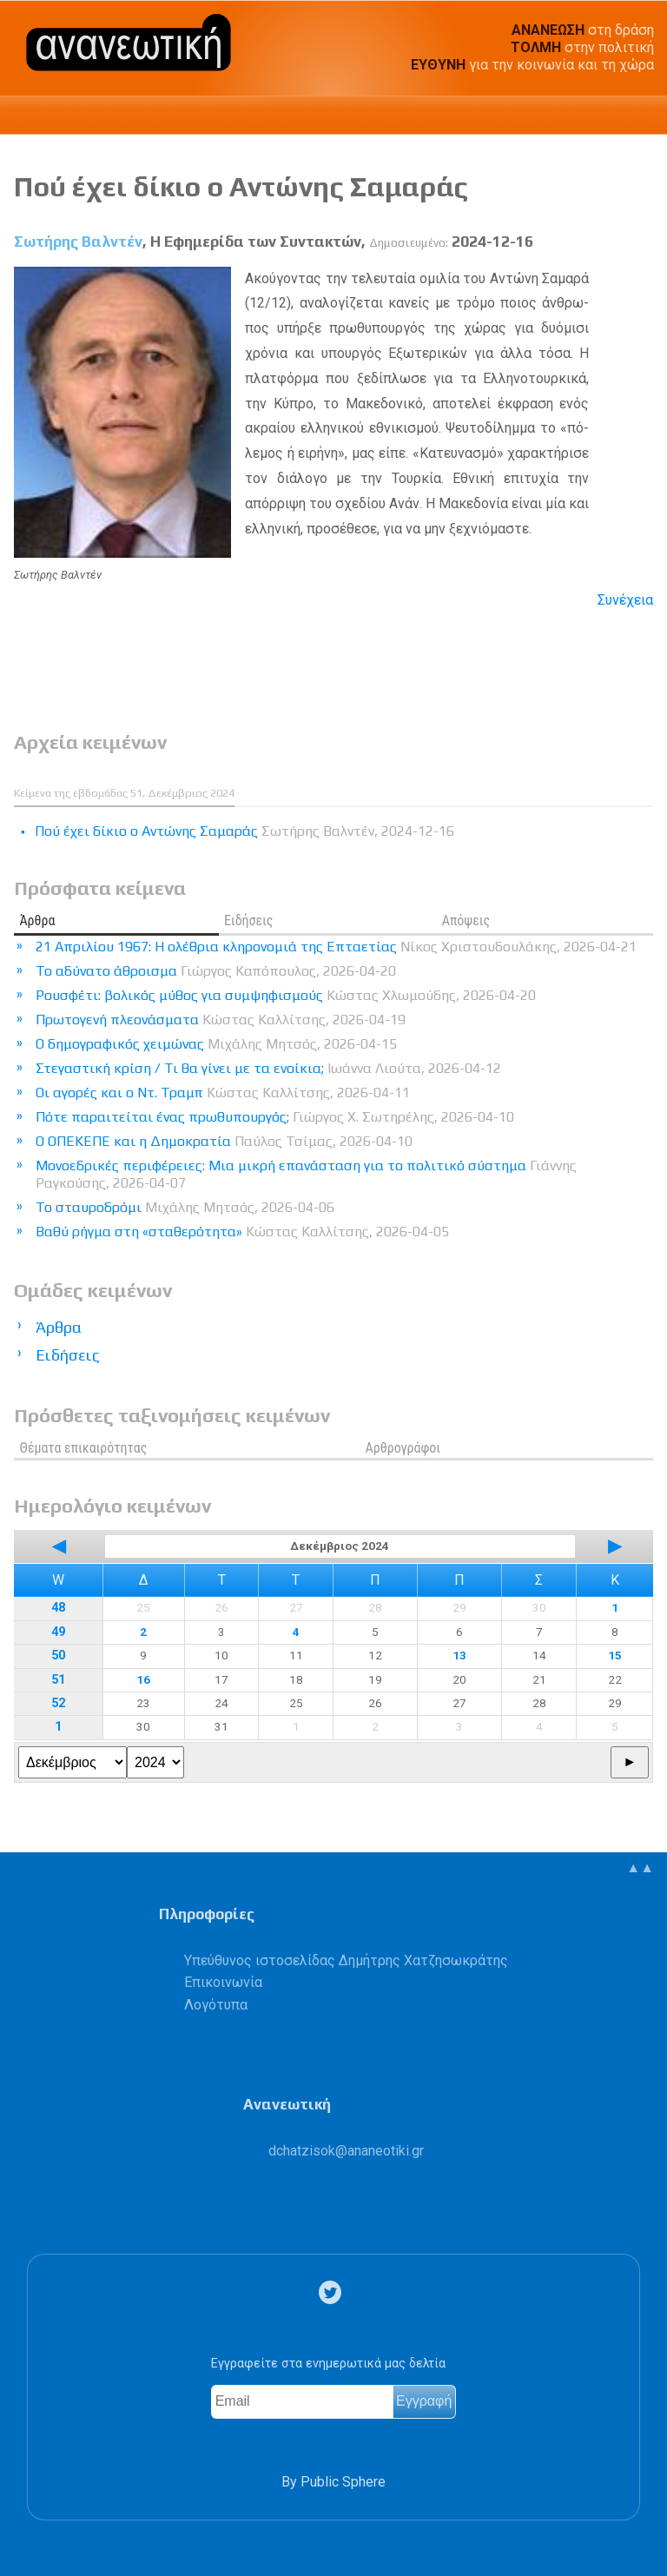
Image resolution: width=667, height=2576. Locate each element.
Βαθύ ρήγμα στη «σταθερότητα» (242, 1231)
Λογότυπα (216, 2005)
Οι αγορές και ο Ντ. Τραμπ (223, 1092)
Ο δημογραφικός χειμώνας (216, 1044)
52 (58, 1703)
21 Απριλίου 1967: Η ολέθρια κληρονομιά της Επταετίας (336, 946)
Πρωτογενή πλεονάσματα (221, 1019)
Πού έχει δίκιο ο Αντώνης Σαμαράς (241, 186)
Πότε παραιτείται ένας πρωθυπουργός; (275, 1117)
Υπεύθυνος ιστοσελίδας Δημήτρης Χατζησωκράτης (346, 1960)
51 (58, 1679)
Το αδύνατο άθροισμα (216, 971)
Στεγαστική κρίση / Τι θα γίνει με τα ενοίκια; (268, 1068)
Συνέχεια (625, 600)
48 (58, 1607)
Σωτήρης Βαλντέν (78, 241)
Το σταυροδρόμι (185, 1207)
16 (143, 1679)
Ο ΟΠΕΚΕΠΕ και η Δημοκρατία (224, 1141)
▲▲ (640, 1867)
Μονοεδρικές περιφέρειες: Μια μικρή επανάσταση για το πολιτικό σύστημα (306, 1174)
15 (615, 1655)
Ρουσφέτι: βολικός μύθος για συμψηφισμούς (286, 995)
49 (58, 1632)
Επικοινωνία (223, 1982)
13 (459, 1655)
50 (58, 1655)
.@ (346, 2150)
